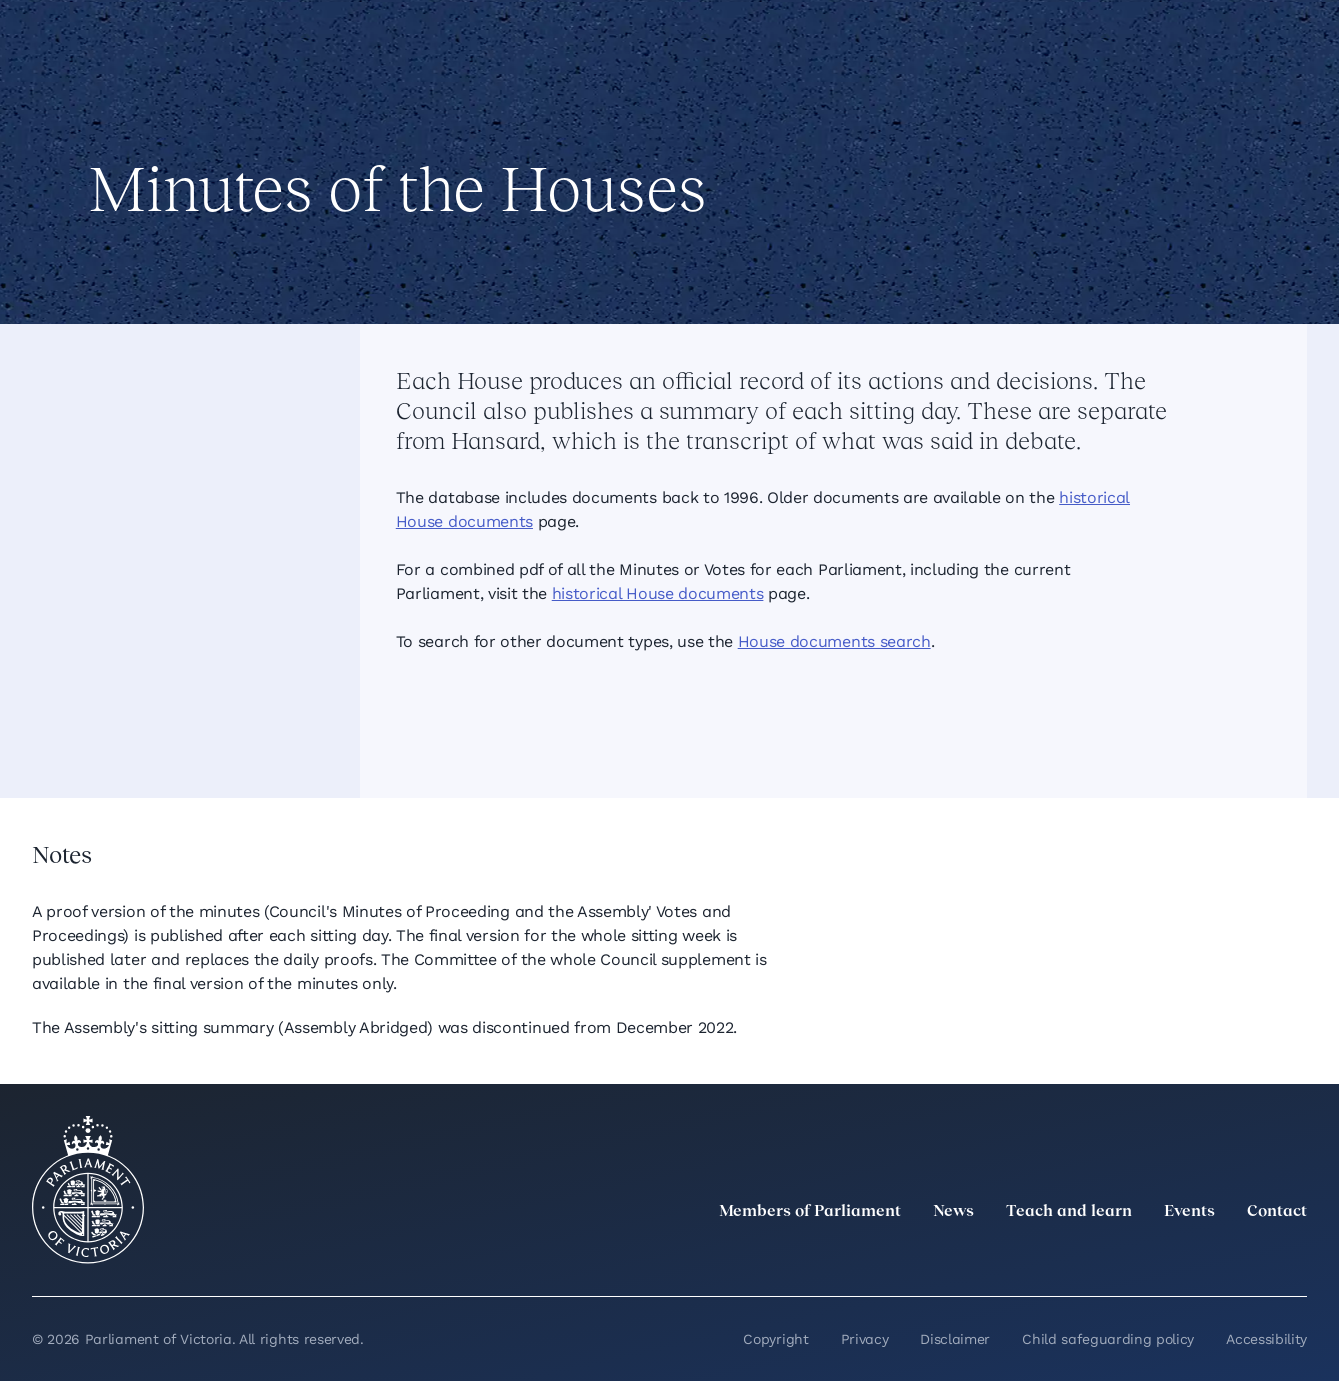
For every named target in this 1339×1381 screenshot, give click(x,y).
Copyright (775, 1339)
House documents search (834, 641)
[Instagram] (1163, 1256)
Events (1189, 1212)
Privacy (865, 1339)
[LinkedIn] (1119, 1256)
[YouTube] (1251, 1256)
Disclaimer (955, 1339)
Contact (1277, 1212)
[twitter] (1075, 1256)
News (953, 1212)
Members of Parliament (810, 1212)
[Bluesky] (1295, 1256)
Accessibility (1266, 1339)
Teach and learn (1069, 1212)
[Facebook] (1207, 1256)
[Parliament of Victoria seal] (88, 1190)
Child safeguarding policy (1108, 1339)
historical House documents (658, 593)
